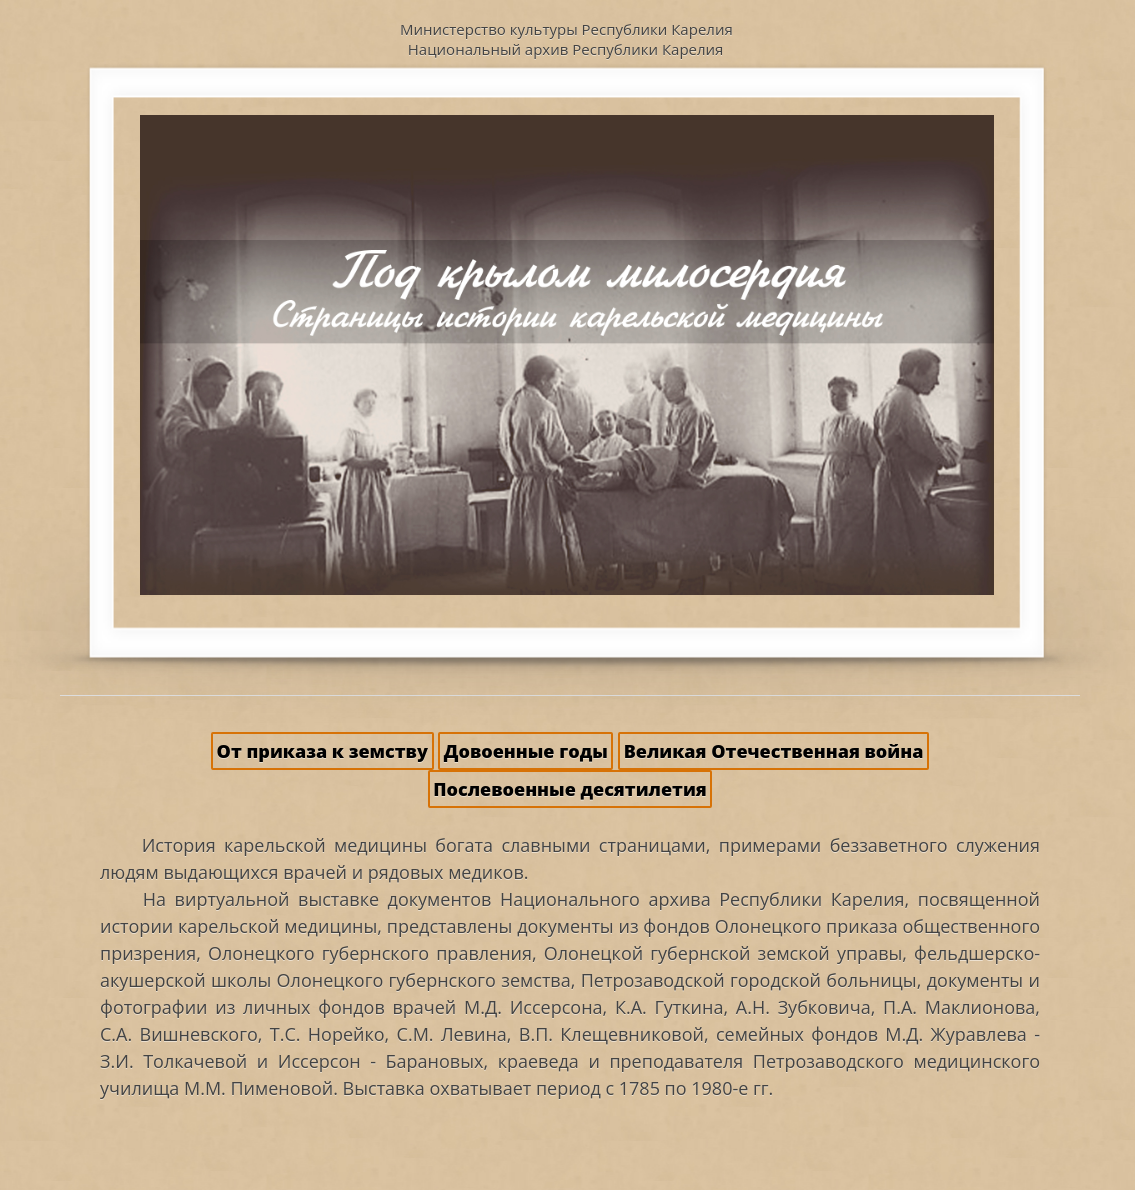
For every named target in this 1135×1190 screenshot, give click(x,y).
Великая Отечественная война (774, 751)
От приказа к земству (322, 751)
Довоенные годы (526, 751)
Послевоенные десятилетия (569, 789)
